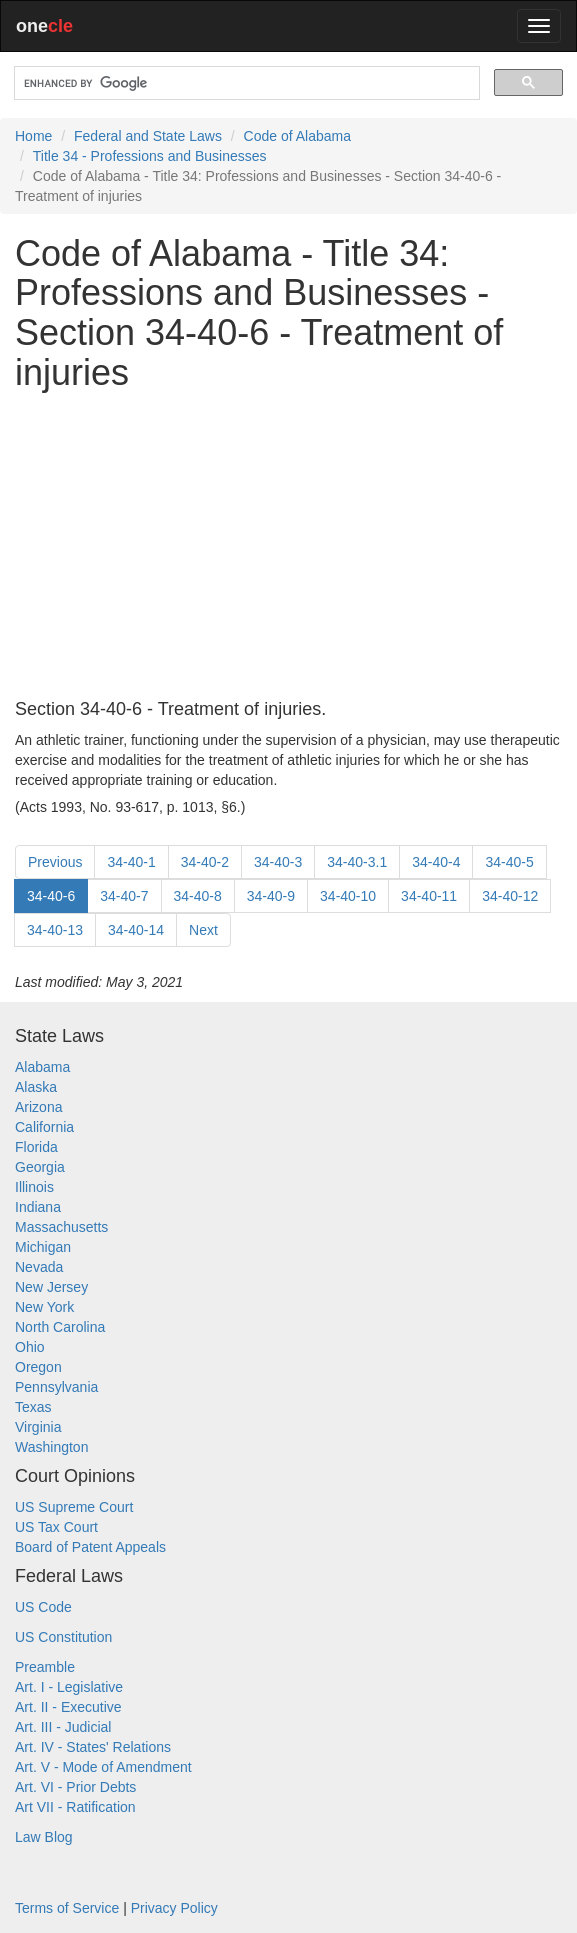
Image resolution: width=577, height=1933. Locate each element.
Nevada (39, 1267)
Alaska (36, 1087)
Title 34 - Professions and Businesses (150, 156)
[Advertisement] (288, 546)
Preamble (45, 1667)
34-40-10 (348, 896)
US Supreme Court (74, 1507)
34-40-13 (55, 930)
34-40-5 (509, 862)
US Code (43, 1607)
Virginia (38, 1427)
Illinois (34, 1187)
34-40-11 (429, 896)
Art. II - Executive (68, 1707)
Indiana (38, 1207)
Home (33, 136)
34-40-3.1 (357, 862)
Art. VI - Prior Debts (75, 1787)
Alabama (42, 1067)
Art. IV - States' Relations (93, 1747)
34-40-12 (510, 896)
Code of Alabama (297, 136)
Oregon (38, 1367)
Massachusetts (61, 1227)
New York (44, 1307)
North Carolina (60, 1327)
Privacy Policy (174, 1908)
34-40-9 (271, 896)
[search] (245, 83)
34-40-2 (205, 862)
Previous (55, 862)
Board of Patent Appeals (90, 1547)
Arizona (38, 1107)
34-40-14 (136, 930)
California (44, 1127)
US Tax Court (56, 1527)
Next (203, 930)
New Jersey (51, 1287)
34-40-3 (278, 862)
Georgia (40, 1167)
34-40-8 (198, 896)
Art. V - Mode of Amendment (103, 1767)
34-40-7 (124, 896)
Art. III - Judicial (63, 1727)
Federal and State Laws (148, 136)
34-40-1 (131, 862)
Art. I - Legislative (69, 1687)
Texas (33, 1407)
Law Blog (44, 1837)
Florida (36, 1147)
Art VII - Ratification (75, 1807)
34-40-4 (436, 862)
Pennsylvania (56, 1387)
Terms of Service (67, 1908)
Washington (51, 1447)
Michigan (43, 1247)
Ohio (30, 1347)
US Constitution (63, 1637)
